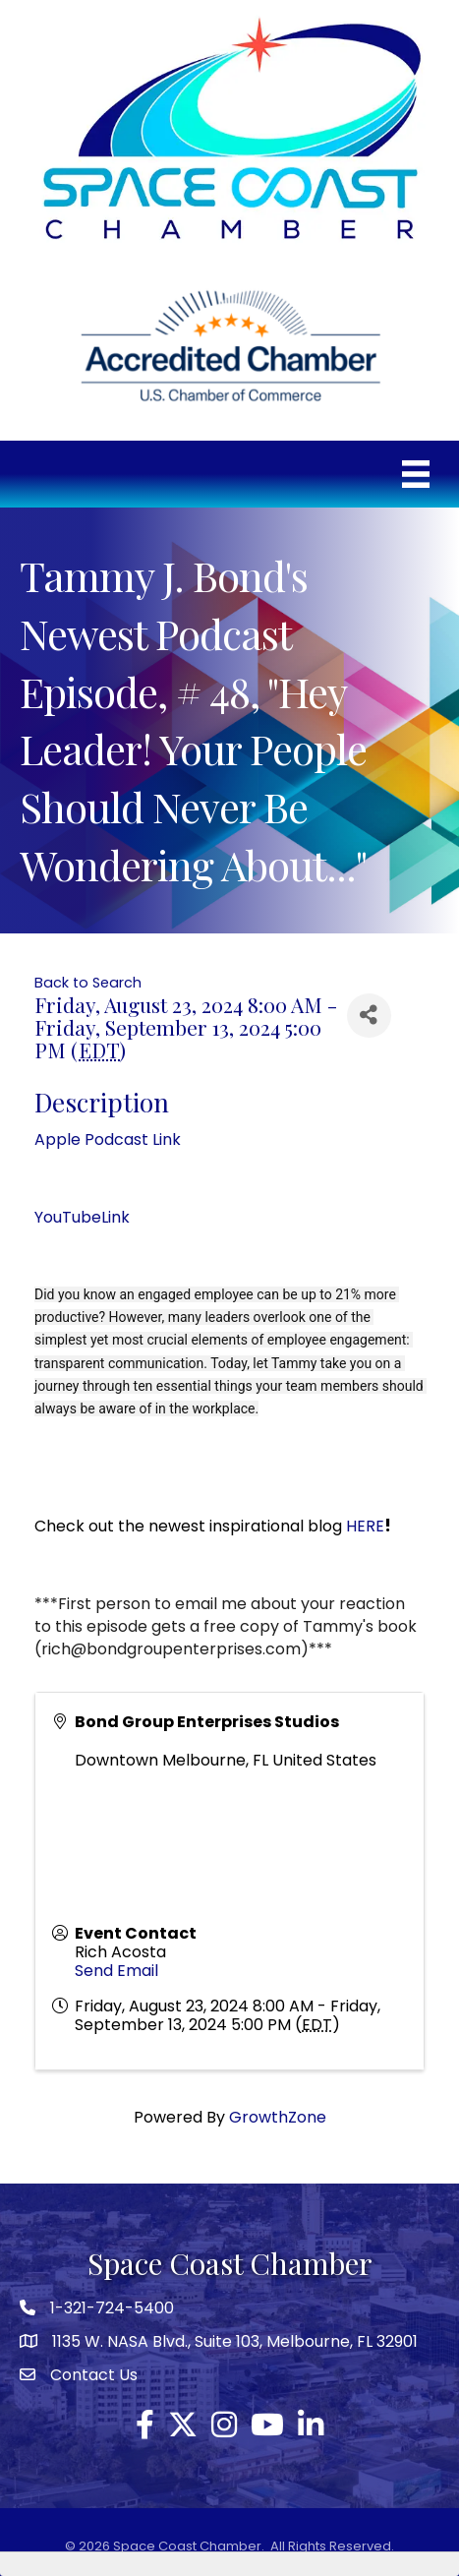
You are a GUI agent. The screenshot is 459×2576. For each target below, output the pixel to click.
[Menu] (415, 474)
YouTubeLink (82, 1217)
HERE (365, 1526)
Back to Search (88, 982)
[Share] (369, 1015)
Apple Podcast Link (107, 1139)
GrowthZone (277, 2117)
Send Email (116, 1970)
